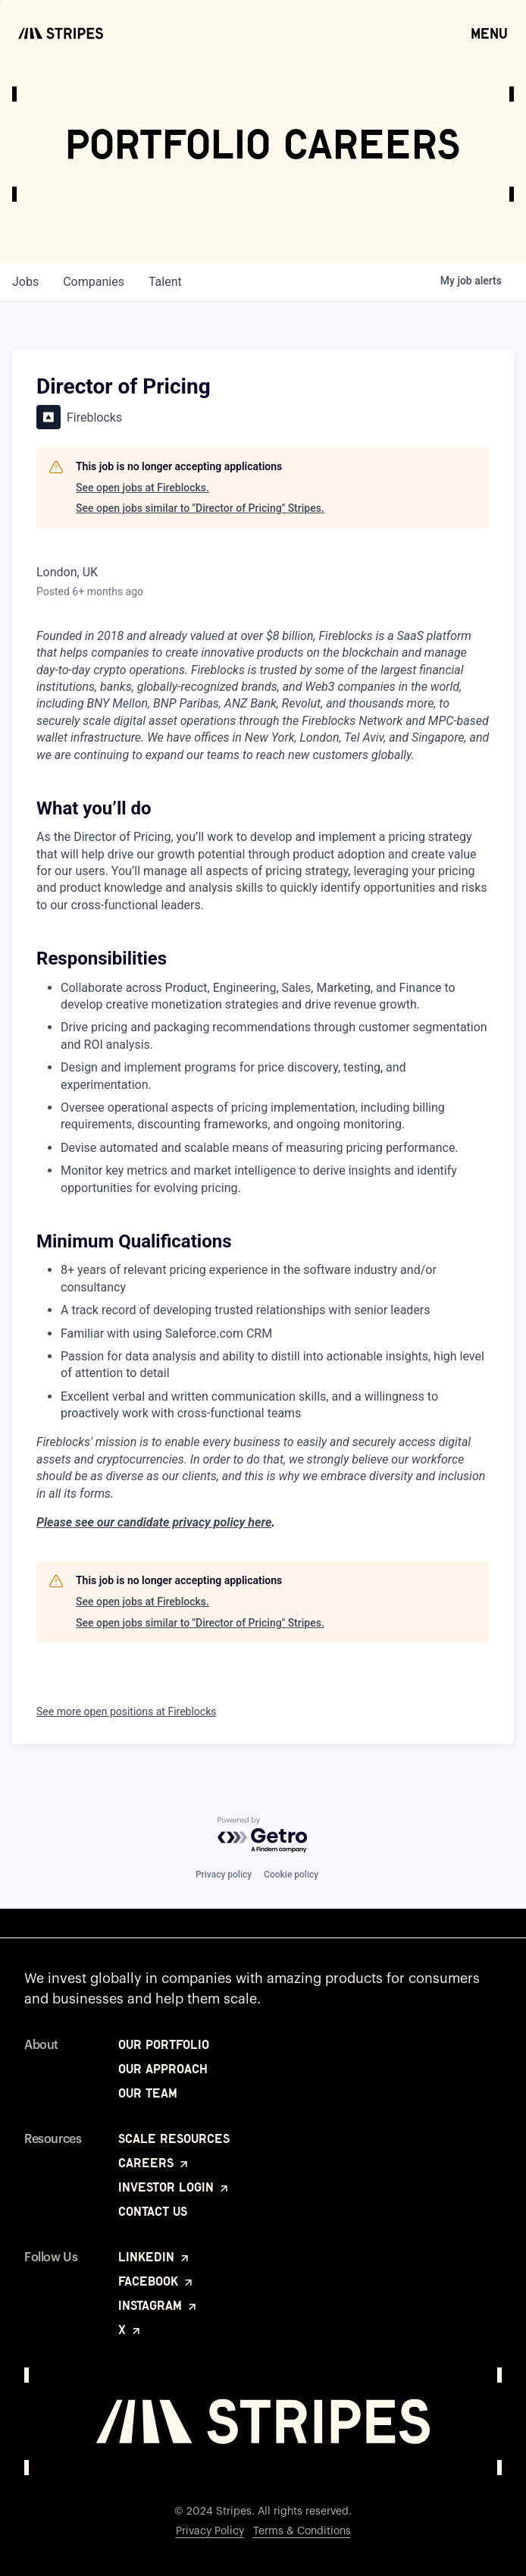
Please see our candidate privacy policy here (153, 1522)
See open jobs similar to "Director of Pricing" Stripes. (200, 508)
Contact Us (152, 2211)
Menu (489, 33)
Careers (154, 2162)
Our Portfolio (163, 2044)
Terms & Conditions (302, 2531)
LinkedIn (154, 2256)
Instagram (158, 2305)
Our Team (147, 2093)
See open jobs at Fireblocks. (142, 488)
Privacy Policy (210, 2531)
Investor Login (174, 2187)
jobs (25, 282)
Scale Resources (174, 2138)
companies (93, 282)
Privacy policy (224, 1874)
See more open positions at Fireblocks (126, 1711)
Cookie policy (291, 1874)
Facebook (156, 2281)
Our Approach (163, 2068)
